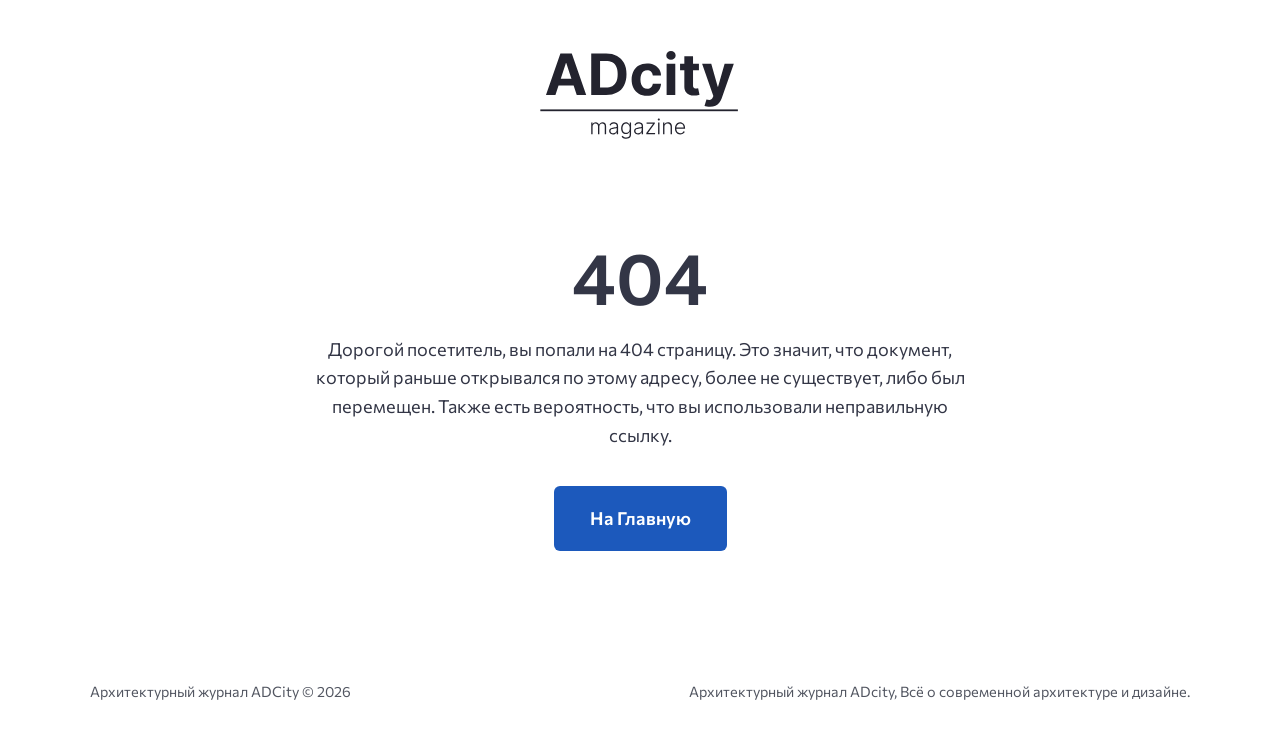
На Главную (640, 518)
